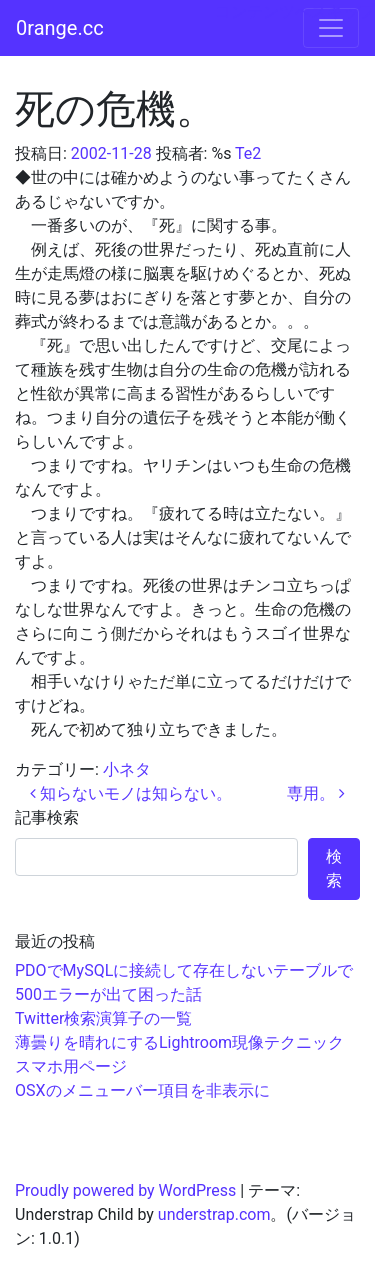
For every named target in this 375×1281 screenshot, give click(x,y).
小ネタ (127, 769)
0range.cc (60, 28)
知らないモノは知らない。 (131, 793)
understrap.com (214, 1214)
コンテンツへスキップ (295, 11)
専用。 (316, 793)
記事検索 (47, 817)
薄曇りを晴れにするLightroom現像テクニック (179, 1042)
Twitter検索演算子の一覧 (103, 1018)
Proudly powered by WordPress (125, 1190)
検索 (334, 868)
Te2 (248, 153)
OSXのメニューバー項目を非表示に (142, 1090)
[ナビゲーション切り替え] (331, 28)
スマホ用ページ (71, 1066)
